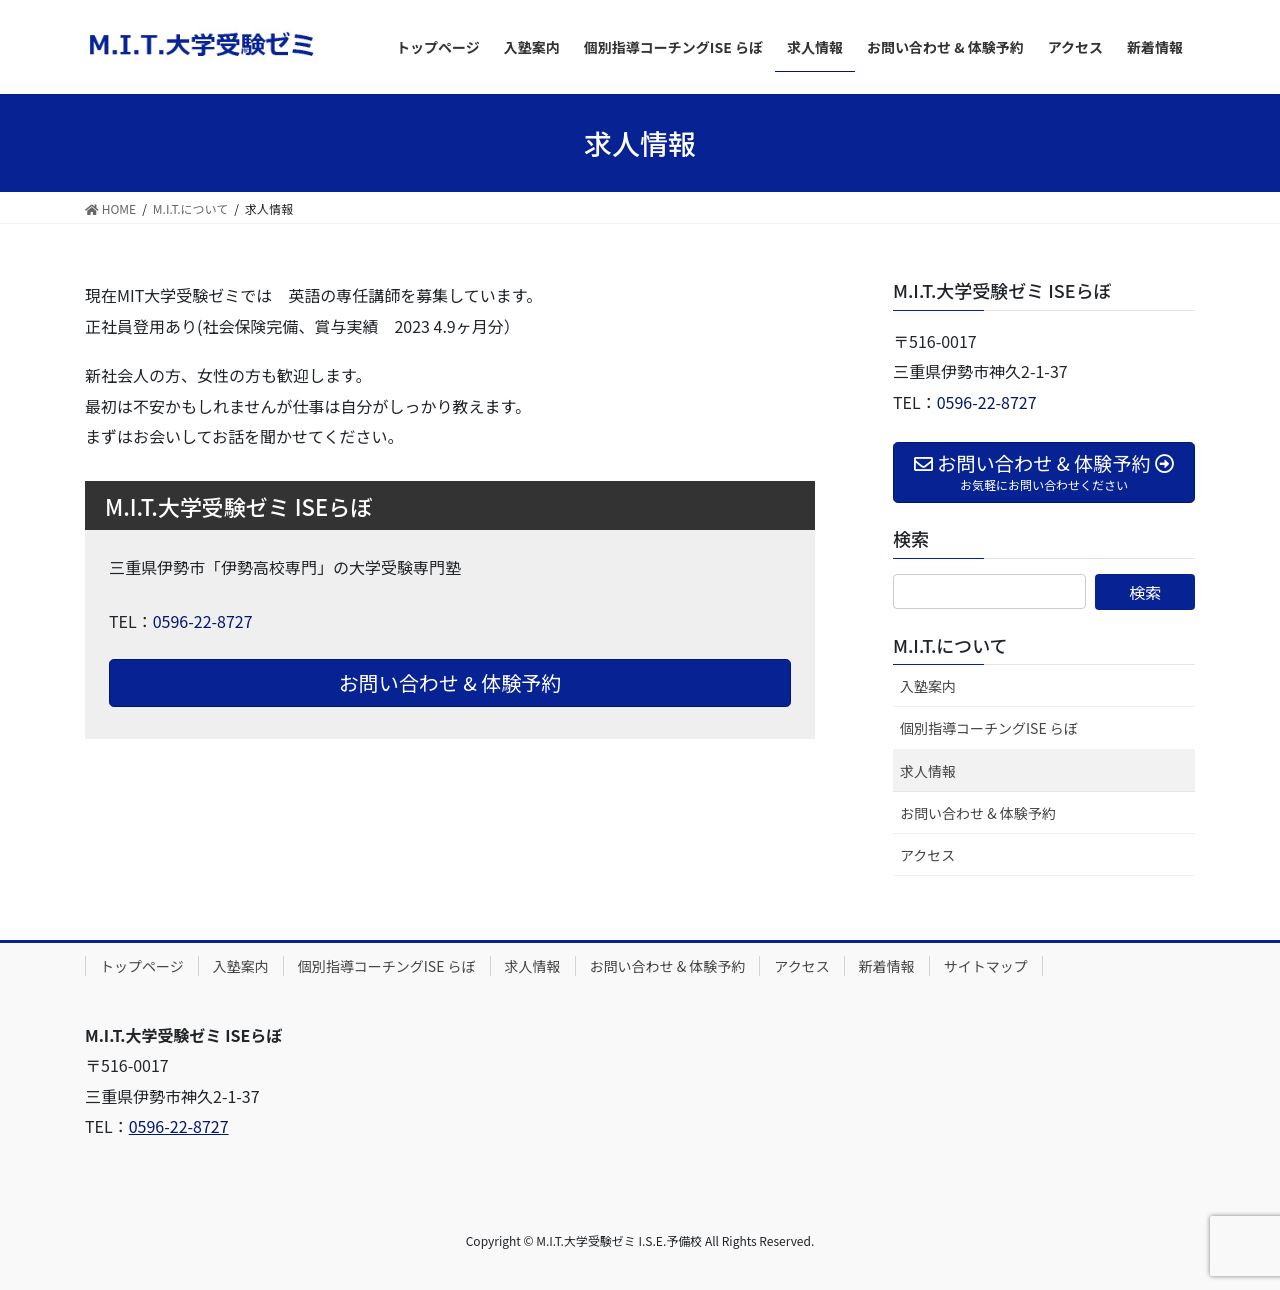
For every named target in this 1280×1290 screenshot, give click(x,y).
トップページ (142, 966)
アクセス (927, 855)
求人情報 (928, 771)
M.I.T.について (950, 645)
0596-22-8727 (203, 621)
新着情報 (887, 966)
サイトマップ (986, 966)
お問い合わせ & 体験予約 (450, 682)
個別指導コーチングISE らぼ (989, 728)
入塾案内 (928, 686)
